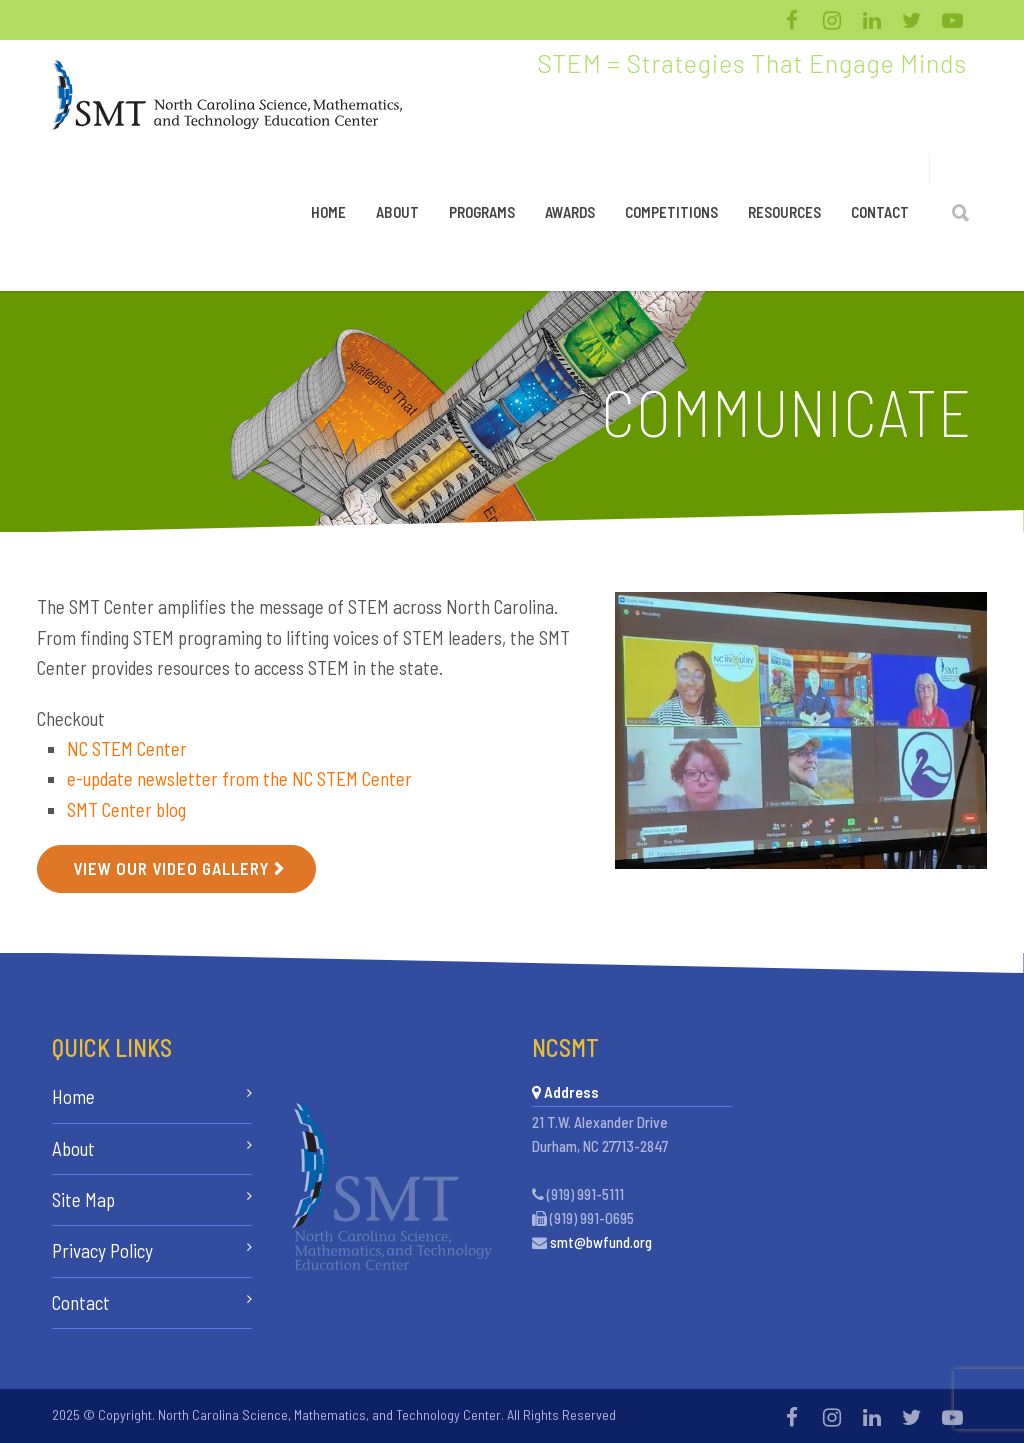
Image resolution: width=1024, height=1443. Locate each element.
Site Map (83, 1199)
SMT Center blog (126, 809)
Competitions (671, 212)
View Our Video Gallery (171, 868)
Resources (784, 212)
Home (328, 212)
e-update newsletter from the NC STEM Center (239, 778)
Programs (482, 212)
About (397, 212)
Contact (880, 212)
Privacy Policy (102, 1250)
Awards (570, 212)
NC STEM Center (127, 748)
